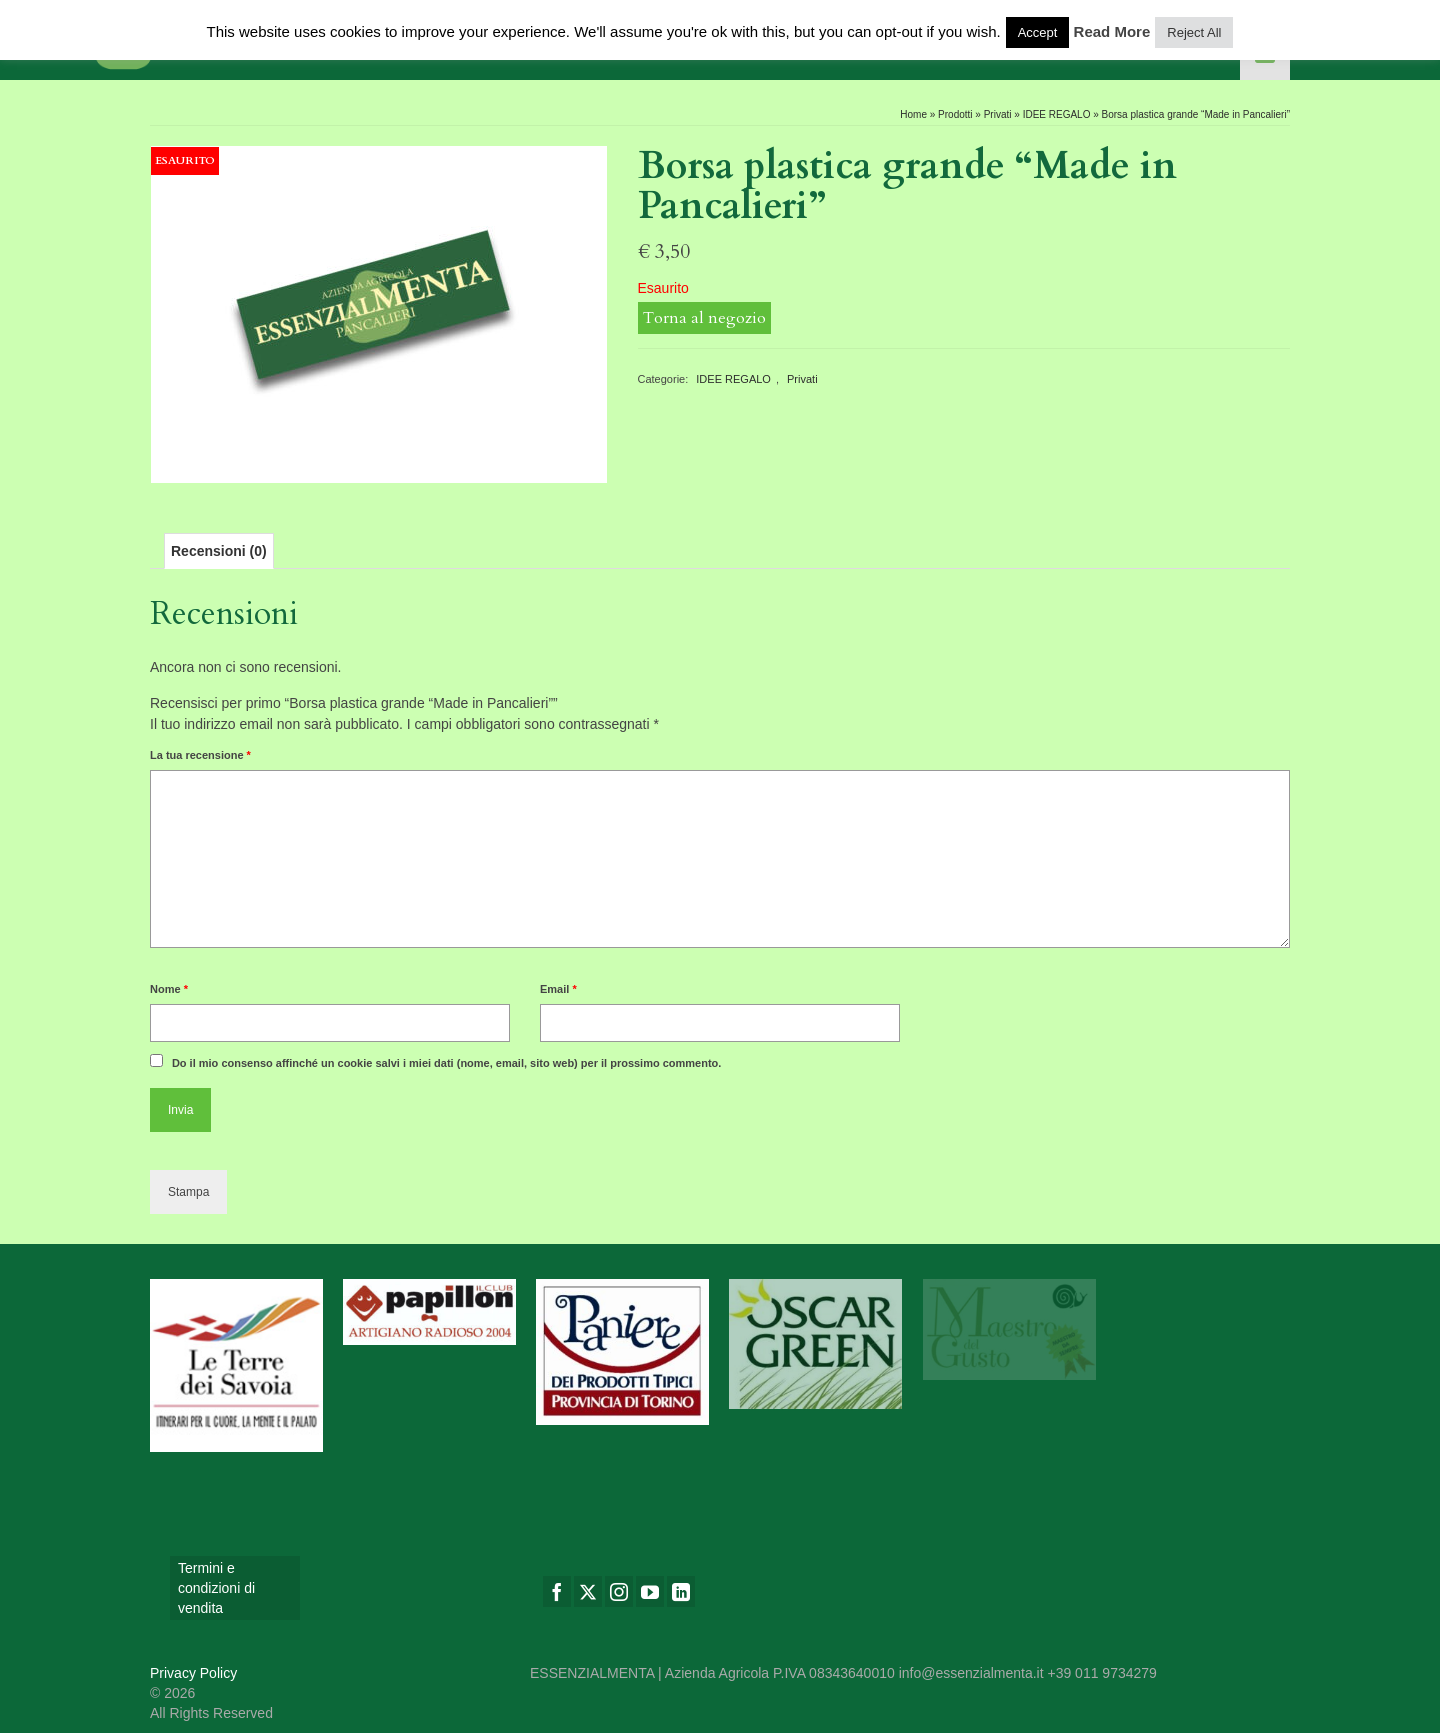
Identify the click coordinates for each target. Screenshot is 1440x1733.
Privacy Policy (193, 1673)
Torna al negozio (704, 318)
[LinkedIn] (681, 1591)
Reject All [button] (1194, 32)
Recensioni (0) (219, 551)
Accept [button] (1038, 32)
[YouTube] (650, 1591)
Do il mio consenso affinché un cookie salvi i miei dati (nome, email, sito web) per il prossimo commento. (447, 1063)
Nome (169, 989)
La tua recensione (200, 755)
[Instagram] (619, 1591)
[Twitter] (588, 1591)
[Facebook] (557, 1591)
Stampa (188, 1192)
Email (558, 989)
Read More (1112, 31)
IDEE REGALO (733, 379)
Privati (802, 379)
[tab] (219, 551)
